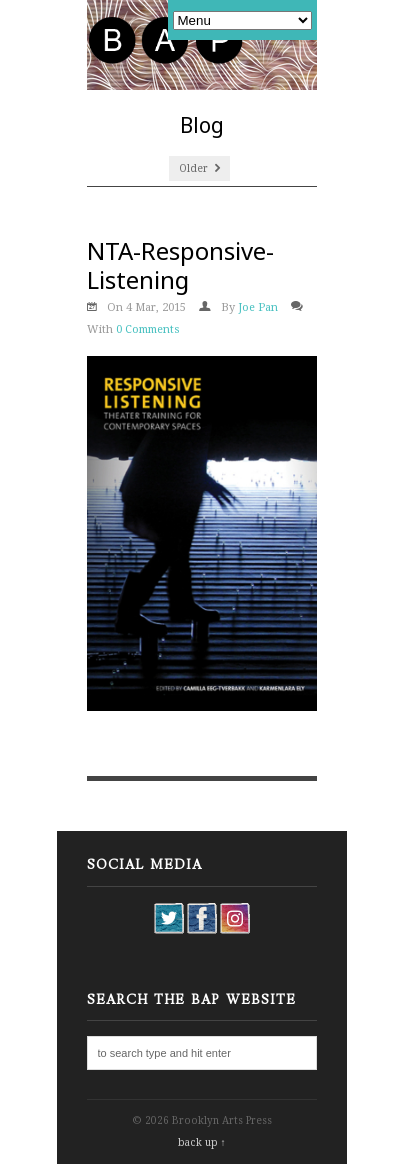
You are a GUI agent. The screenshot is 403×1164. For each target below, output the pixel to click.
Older (199, 168)
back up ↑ (202, 1142)
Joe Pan (258, 307)
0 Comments (148, 329)
